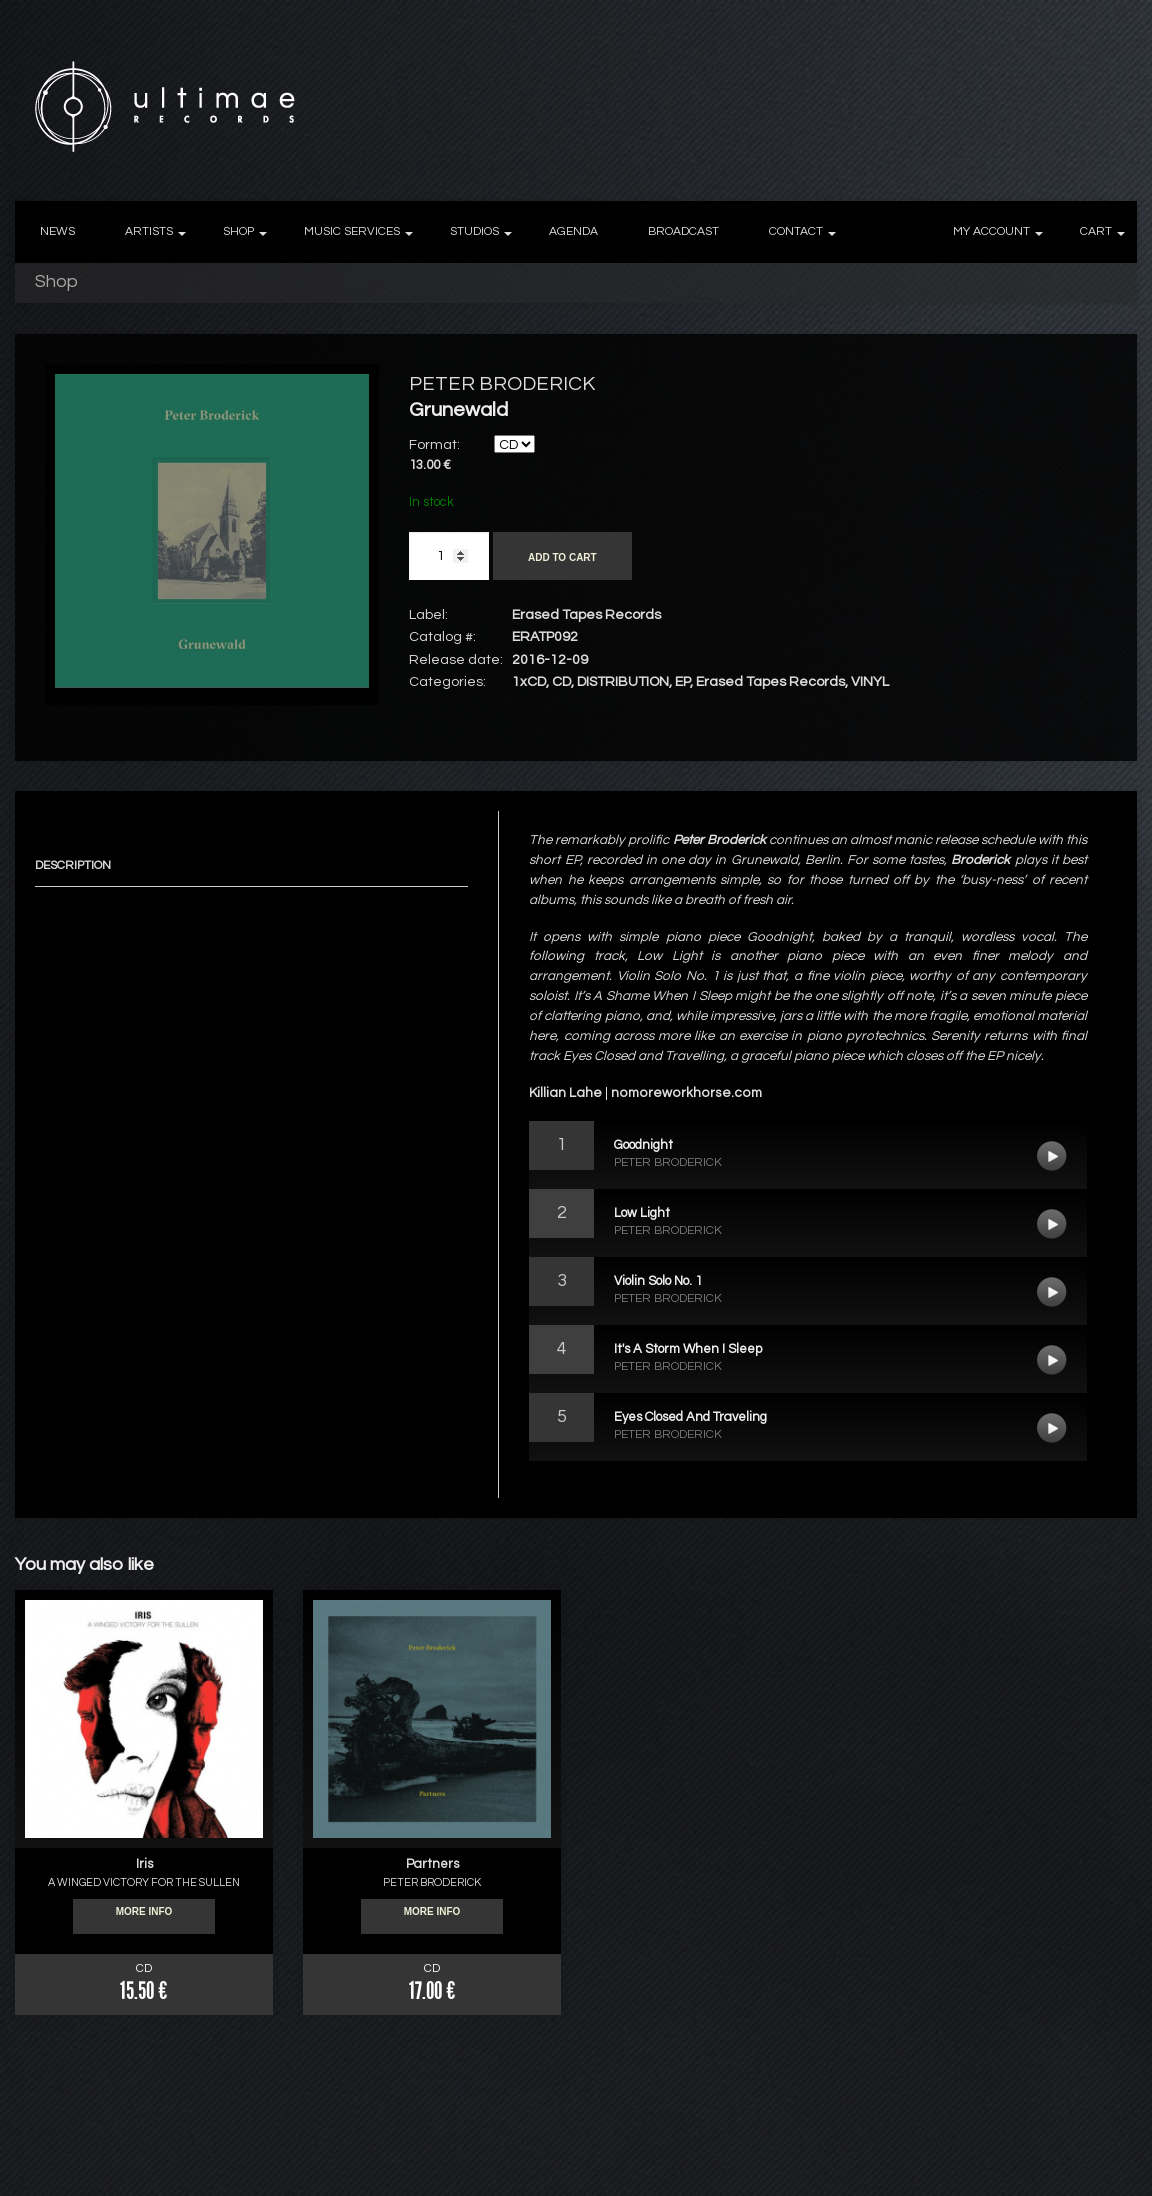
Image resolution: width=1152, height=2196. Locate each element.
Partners (432, 1864)
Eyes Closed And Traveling (1052, 1428)
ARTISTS (149, 231)
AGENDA (573, 231)
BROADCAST (683, 231)
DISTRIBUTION (623, 682)
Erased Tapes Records (770, 682)
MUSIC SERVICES (352, 231)
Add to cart (562, 557)
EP (682, 682)
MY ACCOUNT (991, 231)
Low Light (1052, 1224)
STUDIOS (474, 231)
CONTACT (796, 231)
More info (144, 1917)
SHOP (238, 231)
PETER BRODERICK (502, 384)
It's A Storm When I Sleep (1052, 1360)
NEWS (57, 231)
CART (1096, 231)
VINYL (870, 682)
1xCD (529, 682)
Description (73, 865)
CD (561, 682)
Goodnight (1052, 1156)
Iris (144, 1864)
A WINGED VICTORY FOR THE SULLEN (144, 1882)
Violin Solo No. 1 (1052, 1292)
